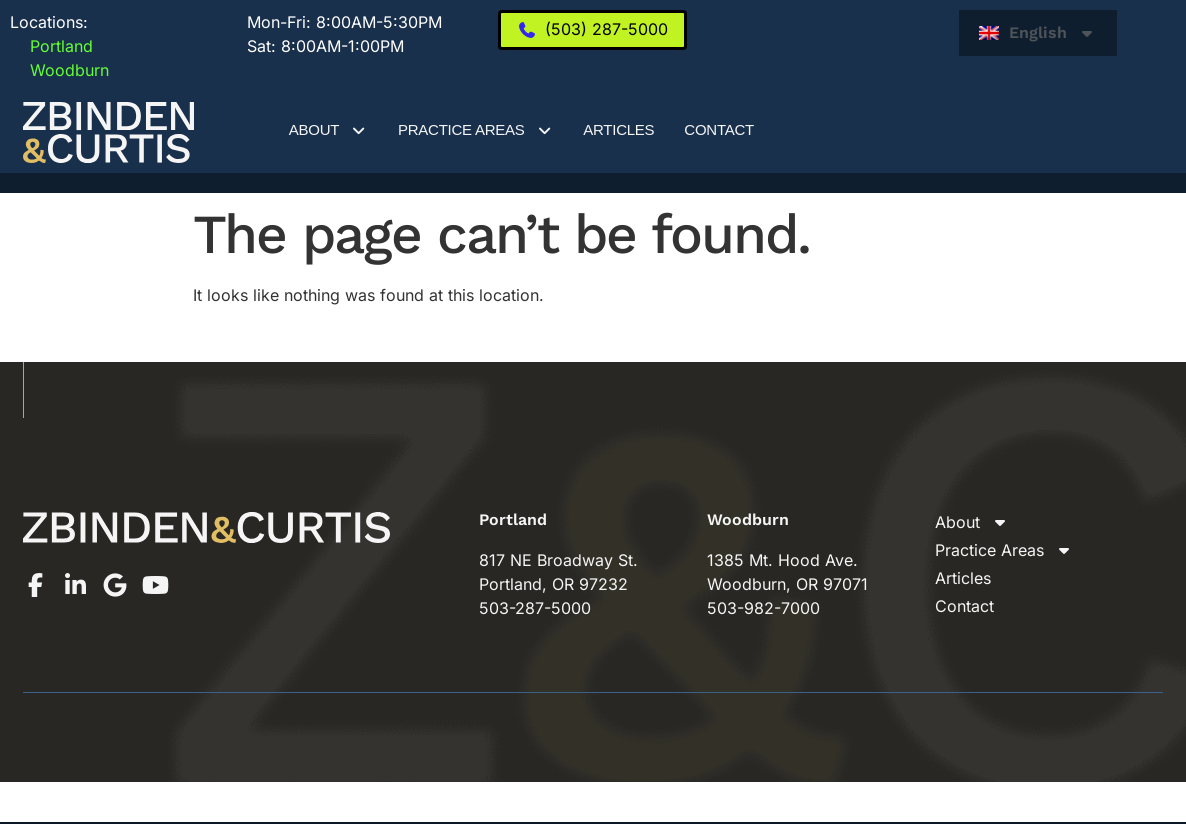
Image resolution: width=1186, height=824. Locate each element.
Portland (51, 46)
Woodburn (59, 70)
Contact (719, 129)
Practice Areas (475, 130)
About (328, 130)
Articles (618, 129)
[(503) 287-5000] (592, 30)
